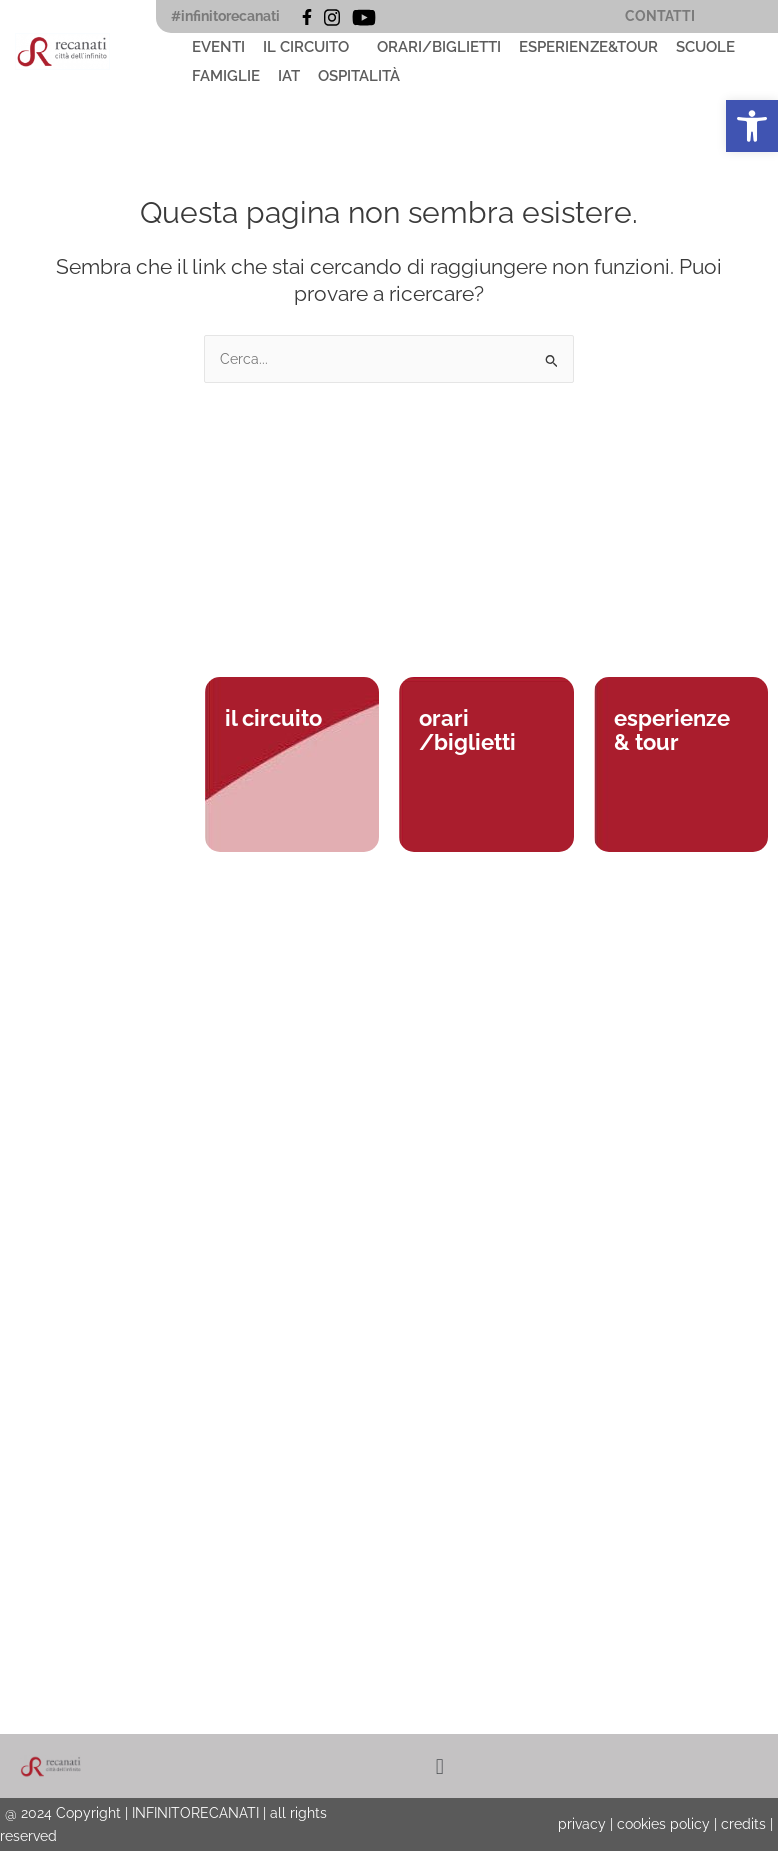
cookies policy (663, 1824)
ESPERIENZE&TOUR (588, 47)
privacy (582, 1824)
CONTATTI (660, 16)
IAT (289, 76)
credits (743, 1824)
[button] (311, 47)
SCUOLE (705, 47)
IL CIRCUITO (306, 47)
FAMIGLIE (226, 76)
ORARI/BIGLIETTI (439, 47)
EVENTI (218, 47)
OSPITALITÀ (359, 76)
